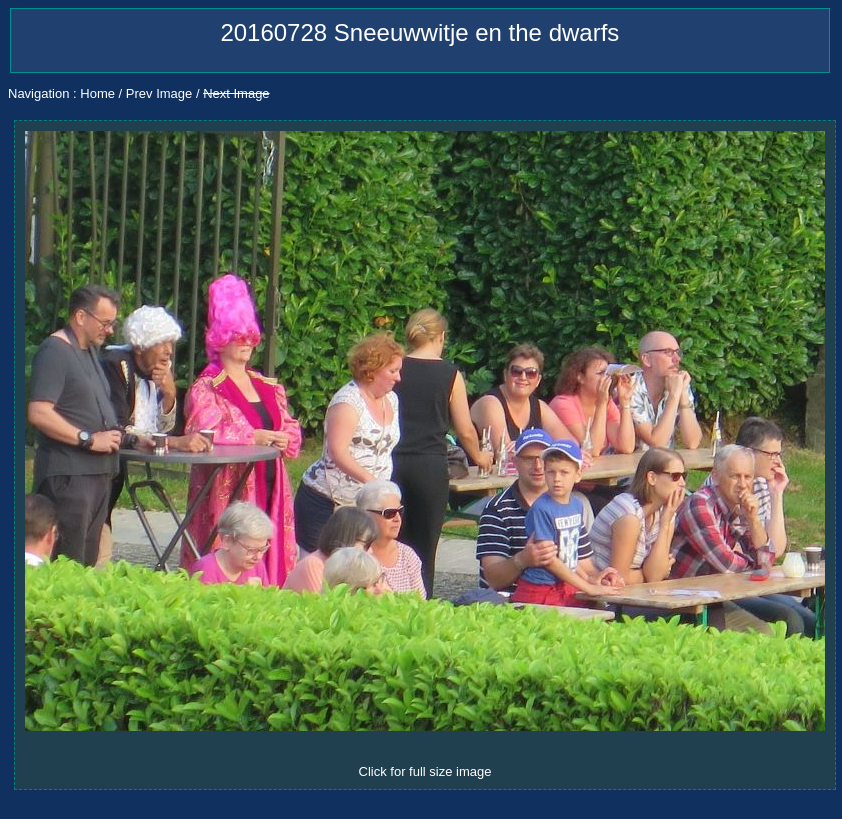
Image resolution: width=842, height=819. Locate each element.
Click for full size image (425, 771)
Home (97, 93)
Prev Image (159, 93)
